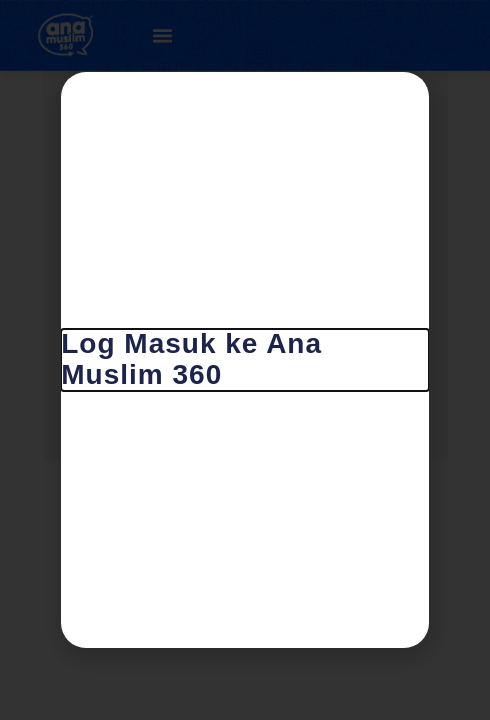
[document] (245, 360)
